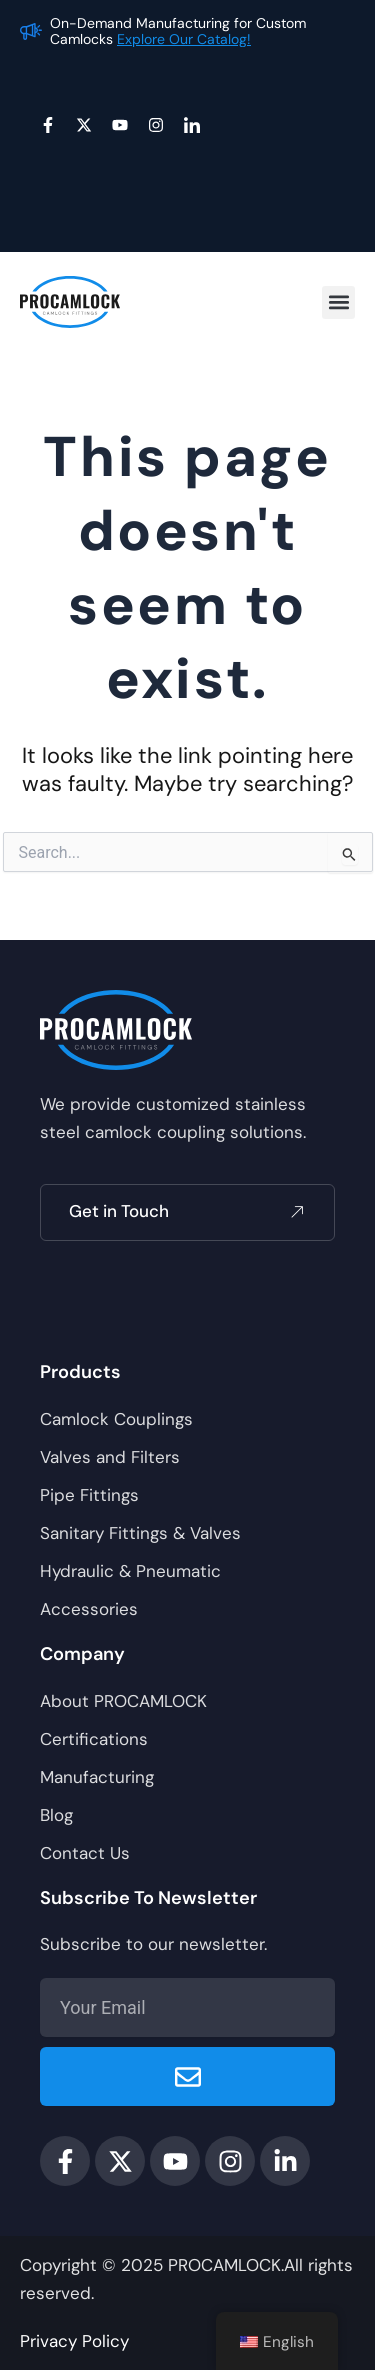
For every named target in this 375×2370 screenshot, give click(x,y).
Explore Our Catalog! (184, 39)
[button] (338, 302)
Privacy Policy (74, 2341)
